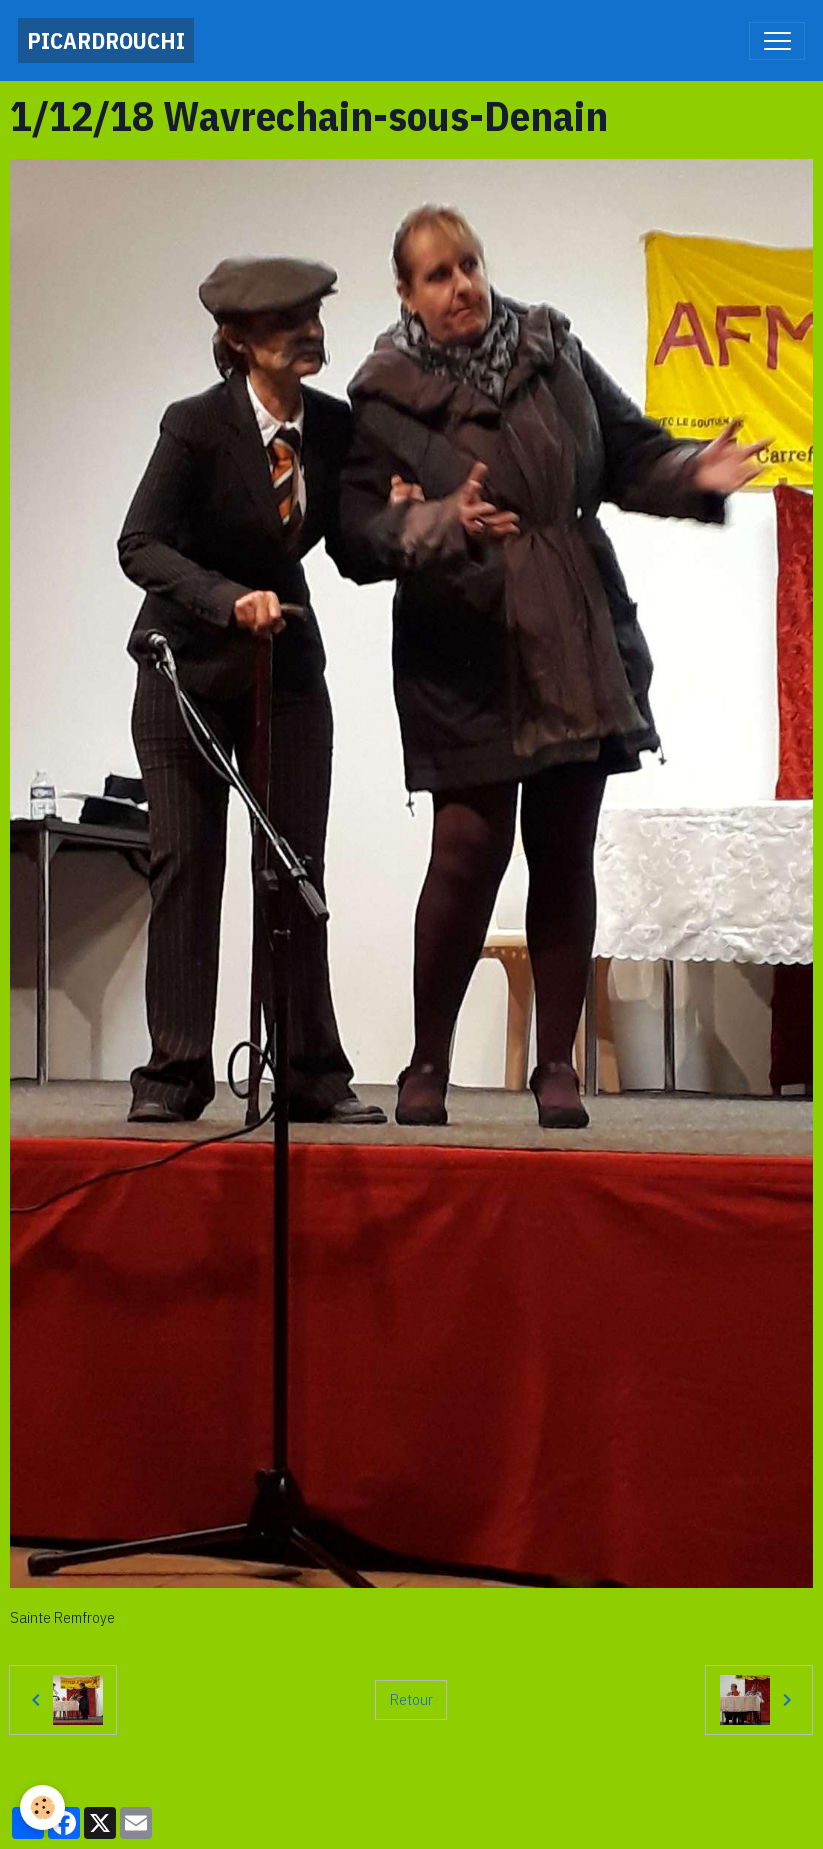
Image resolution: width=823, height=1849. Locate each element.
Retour (411, 1699)
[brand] (106, 40)
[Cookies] (42, 1807)
